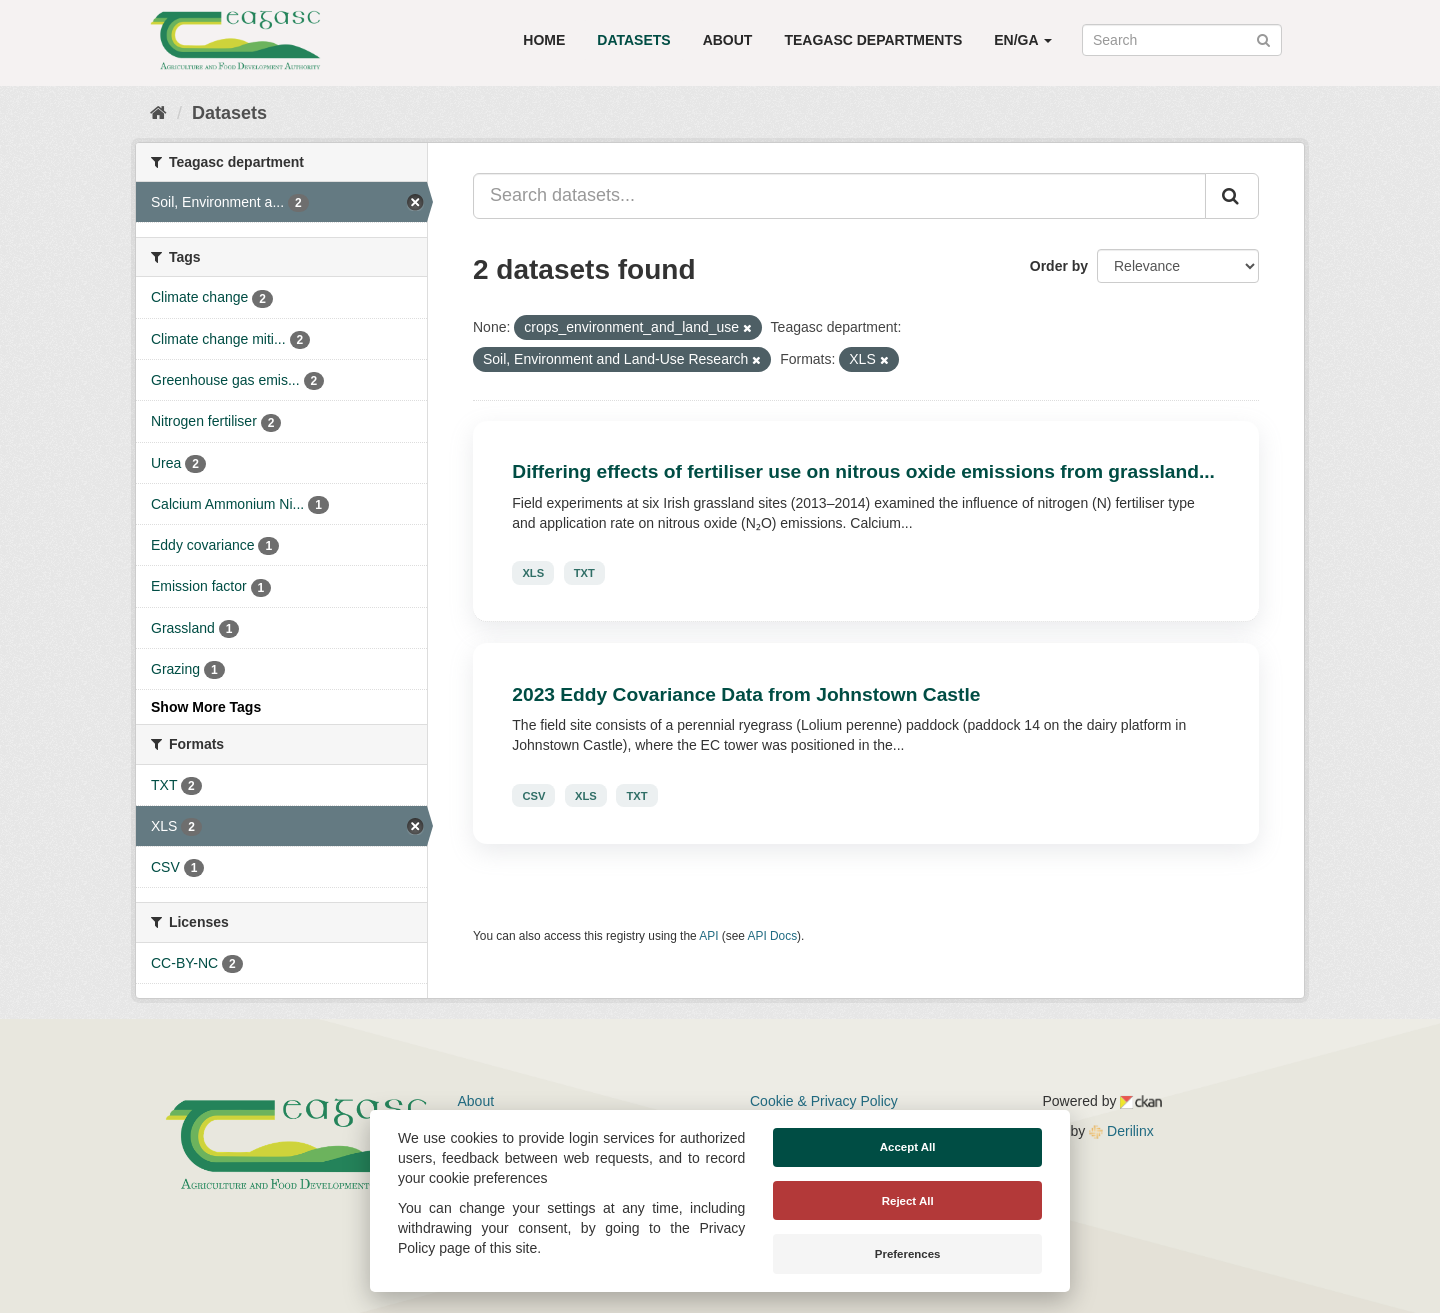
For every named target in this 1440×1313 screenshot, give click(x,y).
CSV (533, 795)
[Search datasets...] (839, 196)
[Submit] (1263, 38)
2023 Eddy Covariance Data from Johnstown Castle (746, 694)
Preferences (908, 1254)
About (728, 40)
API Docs (773, 936)
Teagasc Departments (873, 40)
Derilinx (1121, 1131)
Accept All (908, 1147)
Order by (1059, 266)
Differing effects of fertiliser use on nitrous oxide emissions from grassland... (863, 471)
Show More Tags (206, 707)
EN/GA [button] (1023, 40)
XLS (533, 573)
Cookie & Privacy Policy (824, 1101)
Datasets (633, 40)
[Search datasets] (1182, 40)
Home (544, 40)
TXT (584, 573)
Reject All (908, 1201)
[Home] (158, 113)
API (708, 936)
